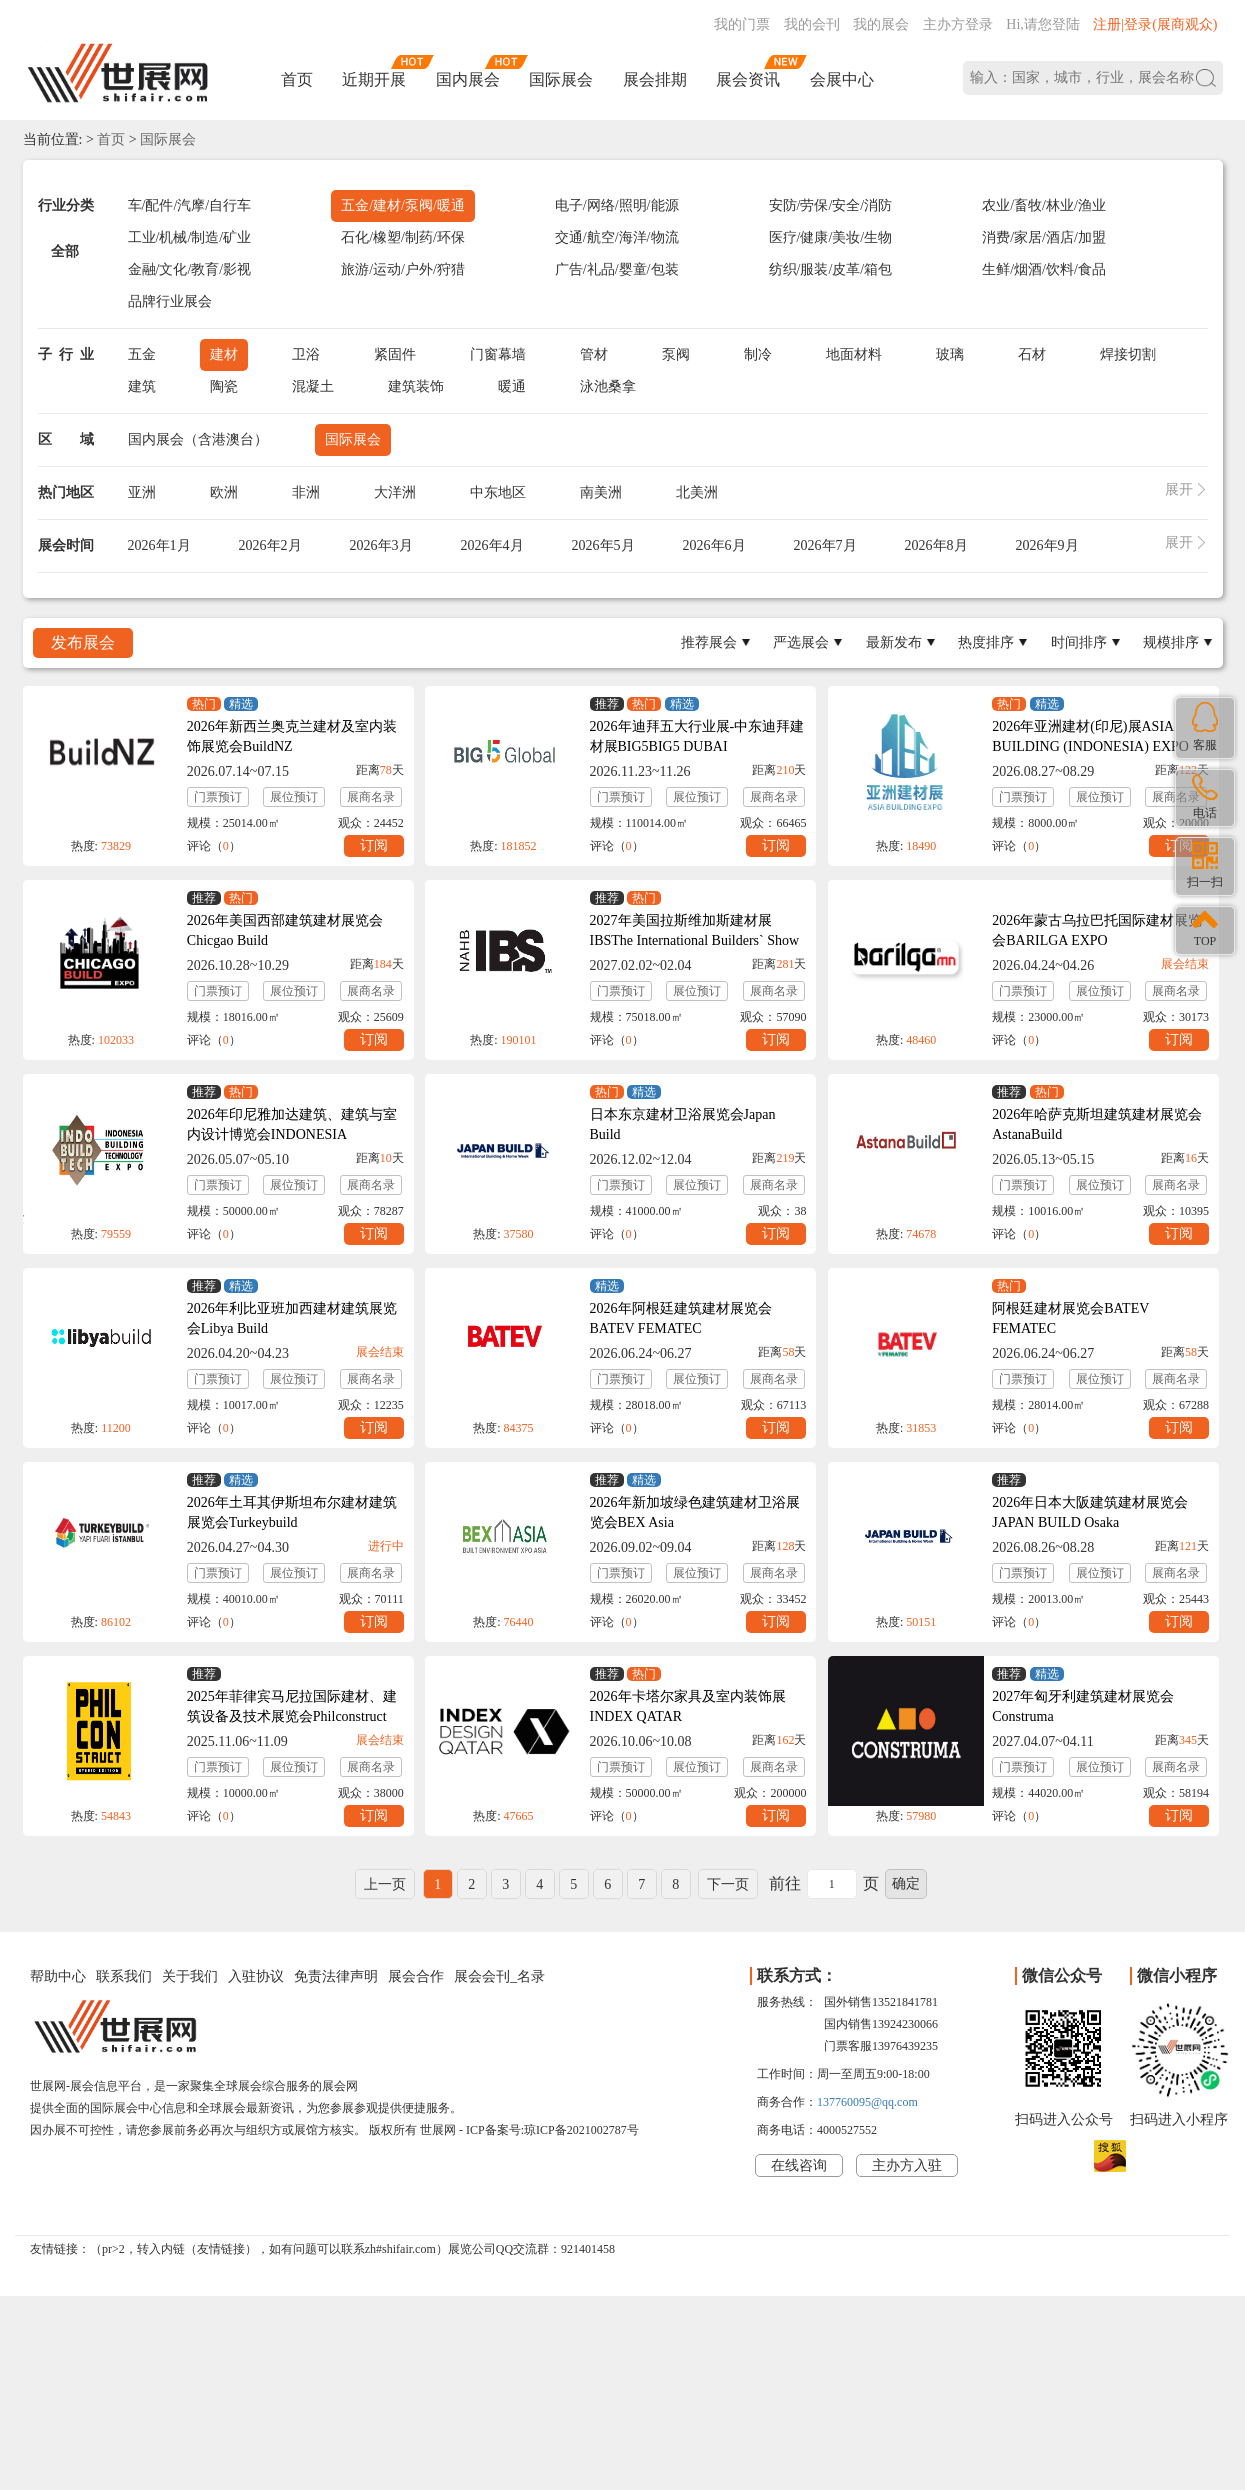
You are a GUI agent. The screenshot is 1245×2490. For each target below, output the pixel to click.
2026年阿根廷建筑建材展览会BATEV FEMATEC (681, 1318)
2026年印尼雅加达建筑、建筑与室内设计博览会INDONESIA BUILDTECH (292, 1134)
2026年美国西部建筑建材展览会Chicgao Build (285, 930)
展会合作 (416, 1976)
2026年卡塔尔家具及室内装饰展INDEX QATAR (688, 1706)
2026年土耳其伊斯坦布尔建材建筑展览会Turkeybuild (292, 1512)
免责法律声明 (336, 1976)
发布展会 (83, 642)
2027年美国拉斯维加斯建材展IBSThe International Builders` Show (695, 930)
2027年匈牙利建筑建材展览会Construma (1083, 1706)
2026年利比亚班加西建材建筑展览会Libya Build (292, 1318)
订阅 (374, 845)
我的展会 (881, 24)
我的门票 (742, 24)
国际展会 (561, 79)
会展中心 (842, 79)
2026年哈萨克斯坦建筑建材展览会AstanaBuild (1097, 1124)
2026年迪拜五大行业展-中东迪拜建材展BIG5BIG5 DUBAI (697, 736)
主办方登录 (958, 24)
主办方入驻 (907, 2165)
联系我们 (124, 1976)
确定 (906, 1883)
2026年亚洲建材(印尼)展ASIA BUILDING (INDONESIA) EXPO (1090, 736)
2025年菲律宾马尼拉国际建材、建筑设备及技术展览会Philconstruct (292, 1706)
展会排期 (655, 79)
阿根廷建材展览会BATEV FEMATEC (1070, 1318)
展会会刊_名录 (499, 1976)
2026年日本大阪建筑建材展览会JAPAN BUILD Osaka (1090, 1512)
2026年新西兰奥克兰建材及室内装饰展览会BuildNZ (292, 736)
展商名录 (371, 797)
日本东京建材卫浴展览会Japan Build (683, 1124)
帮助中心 (58, 1976)
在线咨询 (799, 2165)
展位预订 (294, 797)
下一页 (728, 1884)
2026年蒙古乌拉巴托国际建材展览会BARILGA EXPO (1097, 930)
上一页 (385, 1884)
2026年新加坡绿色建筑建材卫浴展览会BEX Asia (695, 1512)
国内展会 (468, 79)
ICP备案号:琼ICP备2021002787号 (552, 2130)
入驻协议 (256, 1976)
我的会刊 (812, 24)
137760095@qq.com (867, 2102)
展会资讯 (748, 79)
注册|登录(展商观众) (1155, 24)
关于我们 (190, 1976)
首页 (297, 79)
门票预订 (218, 797)
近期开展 (374, 79)
